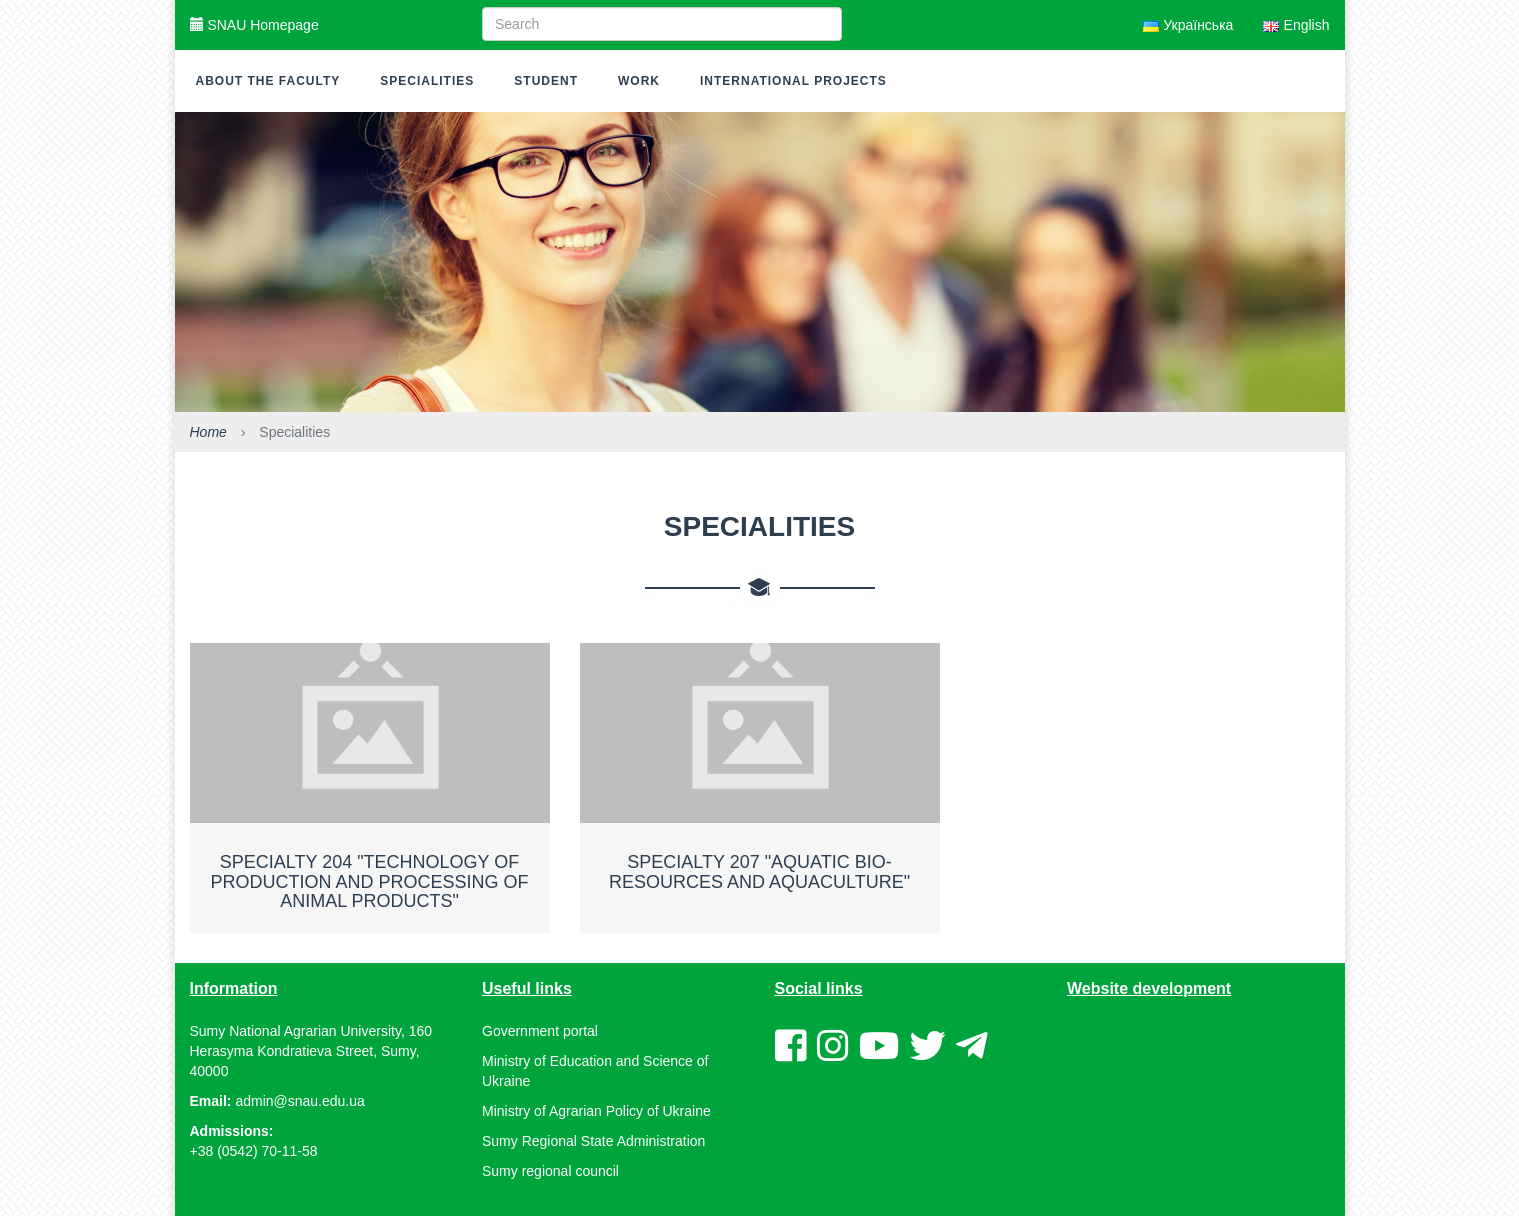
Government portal (540, 1031)
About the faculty (268, 81)
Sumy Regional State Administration (593, 1141)
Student (546, 81)
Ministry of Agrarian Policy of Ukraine (596, 1111)
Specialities (427, 81)
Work (639, 81)
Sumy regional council (550, 1171)
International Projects (793, 81)
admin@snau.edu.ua (299, 1101)
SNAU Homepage (254, 25)
